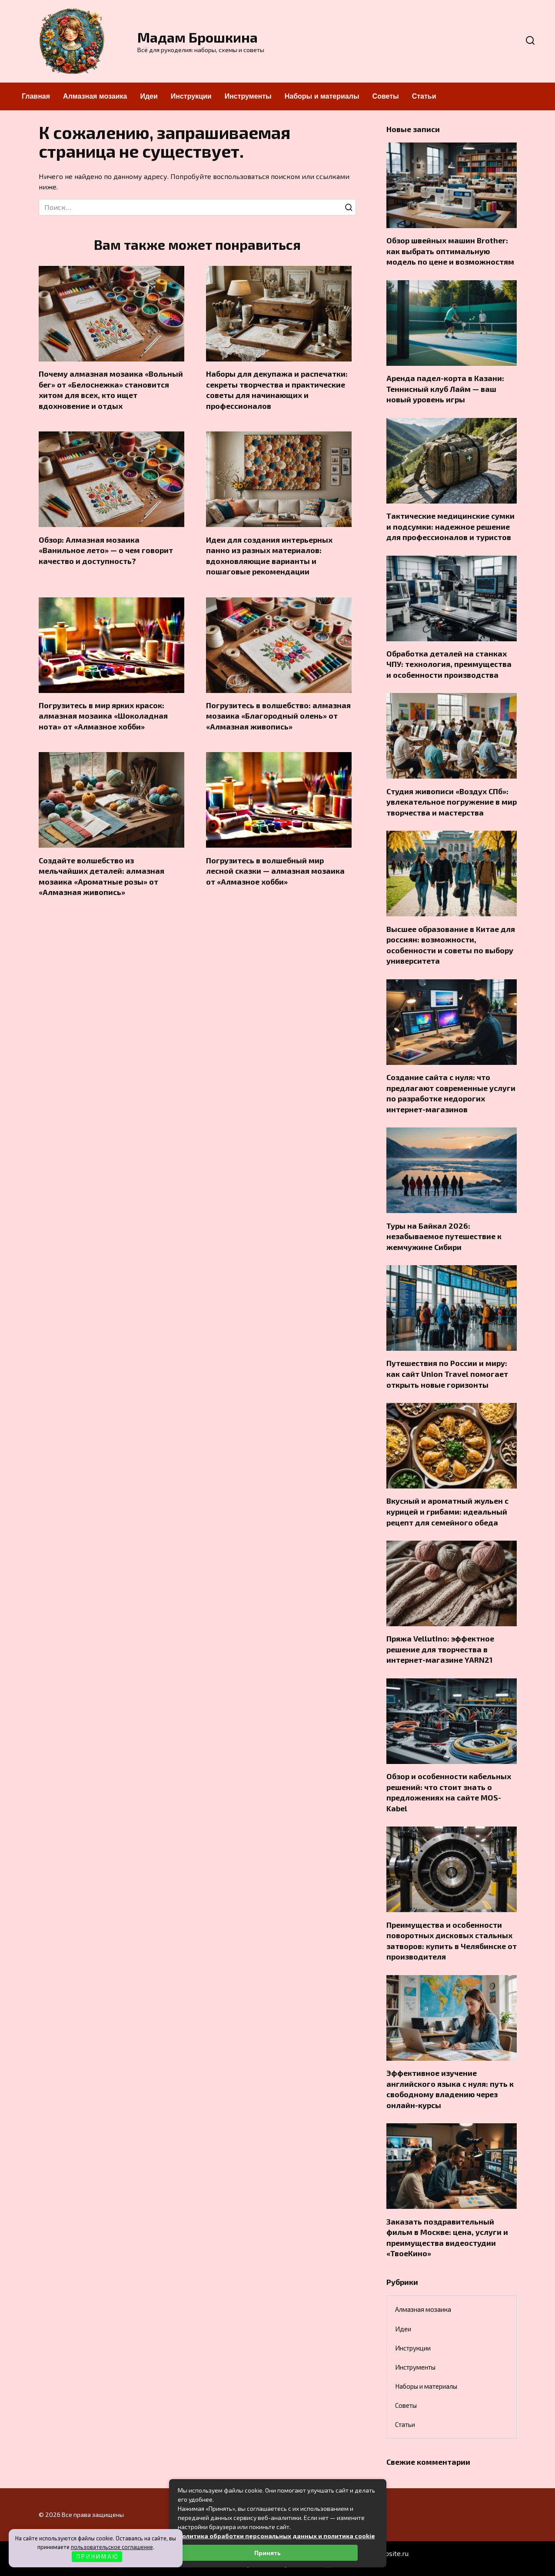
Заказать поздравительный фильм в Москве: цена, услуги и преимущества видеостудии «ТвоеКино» (447, 2237)
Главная (36, 96)
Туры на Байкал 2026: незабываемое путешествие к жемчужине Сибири (444, 1235)
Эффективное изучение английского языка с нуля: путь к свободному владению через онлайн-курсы (450, 2089)
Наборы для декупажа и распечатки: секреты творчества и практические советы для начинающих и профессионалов (277, 390)
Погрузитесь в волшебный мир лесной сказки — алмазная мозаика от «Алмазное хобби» (275, 870)
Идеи (148, 96)
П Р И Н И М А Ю (97, 2556)
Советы (385, 96)
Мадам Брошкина (197, 37)
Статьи (424, 96)
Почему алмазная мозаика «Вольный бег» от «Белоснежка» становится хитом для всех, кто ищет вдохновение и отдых (111, 390)
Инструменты (248, 96)
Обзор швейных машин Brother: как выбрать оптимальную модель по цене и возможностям (450, 250)
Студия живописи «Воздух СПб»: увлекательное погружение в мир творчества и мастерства (451, 801)
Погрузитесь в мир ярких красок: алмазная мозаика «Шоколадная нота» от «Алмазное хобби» (103, 715)
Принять (267, 2552)
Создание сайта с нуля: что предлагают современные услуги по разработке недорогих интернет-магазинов (450, 1093)
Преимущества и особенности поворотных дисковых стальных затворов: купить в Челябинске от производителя (451, 1940)
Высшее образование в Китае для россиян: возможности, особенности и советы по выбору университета (450, 944)
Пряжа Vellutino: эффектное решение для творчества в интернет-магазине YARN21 (440, 1649)
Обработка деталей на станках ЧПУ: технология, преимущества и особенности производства (449, 664)
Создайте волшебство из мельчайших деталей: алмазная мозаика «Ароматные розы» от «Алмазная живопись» (101, 876)
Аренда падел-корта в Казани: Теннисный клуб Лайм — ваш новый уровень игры (445, 388)
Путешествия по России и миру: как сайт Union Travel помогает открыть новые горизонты (447, 1373)
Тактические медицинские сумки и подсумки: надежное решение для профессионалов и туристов (450, 526)
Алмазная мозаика (95, 96)
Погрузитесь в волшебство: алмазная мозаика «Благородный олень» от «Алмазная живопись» (278, 715)
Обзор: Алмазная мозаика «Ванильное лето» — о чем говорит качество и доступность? (106, 550)
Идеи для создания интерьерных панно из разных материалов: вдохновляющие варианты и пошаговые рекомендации (269, 556)
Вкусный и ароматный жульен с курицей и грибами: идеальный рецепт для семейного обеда (447, 1511)
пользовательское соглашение (112, 2546)
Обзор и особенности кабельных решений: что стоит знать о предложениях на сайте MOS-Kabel (448, 1792)
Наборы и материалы (322, 96)
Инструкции (191, 96)
